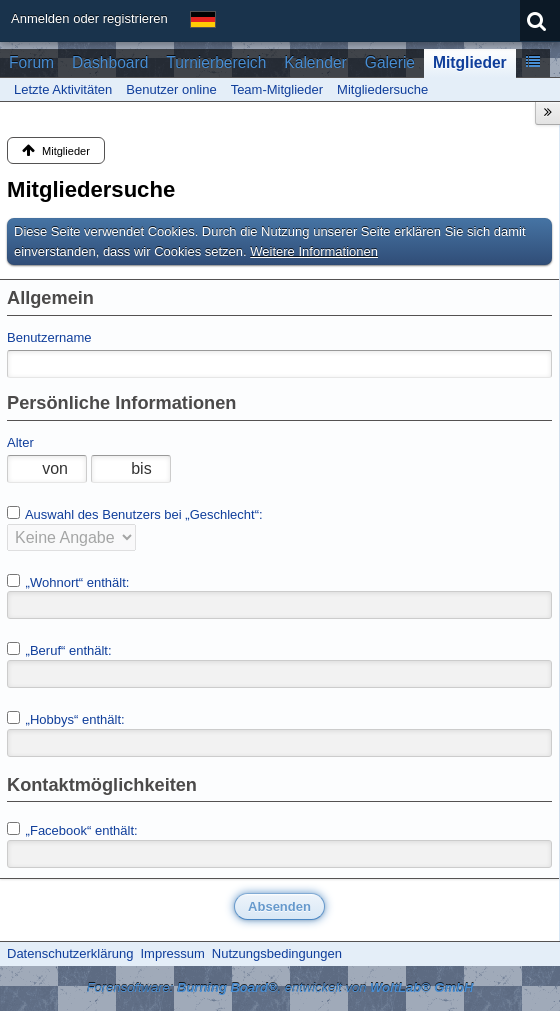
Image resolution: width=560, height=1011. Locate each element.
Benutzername (49, 337)
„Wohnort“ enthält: (68, 582)
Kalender (315, 62)
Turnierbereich (216, 62)
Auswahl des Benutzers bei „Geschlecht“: (135, 514)
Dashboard (110, 62)
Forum (31, 62)
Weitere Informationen (314, 251)
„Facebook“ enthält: (72, 830)
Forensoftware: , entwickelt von (280, 987)
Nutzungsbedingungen (277, 953)
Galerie (390, 62)
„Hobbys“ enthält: (66, 719)
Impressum (172, 953)
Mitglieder (470, 62)
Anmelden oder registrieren (89, 18)
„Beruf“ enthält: (59, 650)
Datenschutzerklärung (70, 953)
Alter (20, 442)
